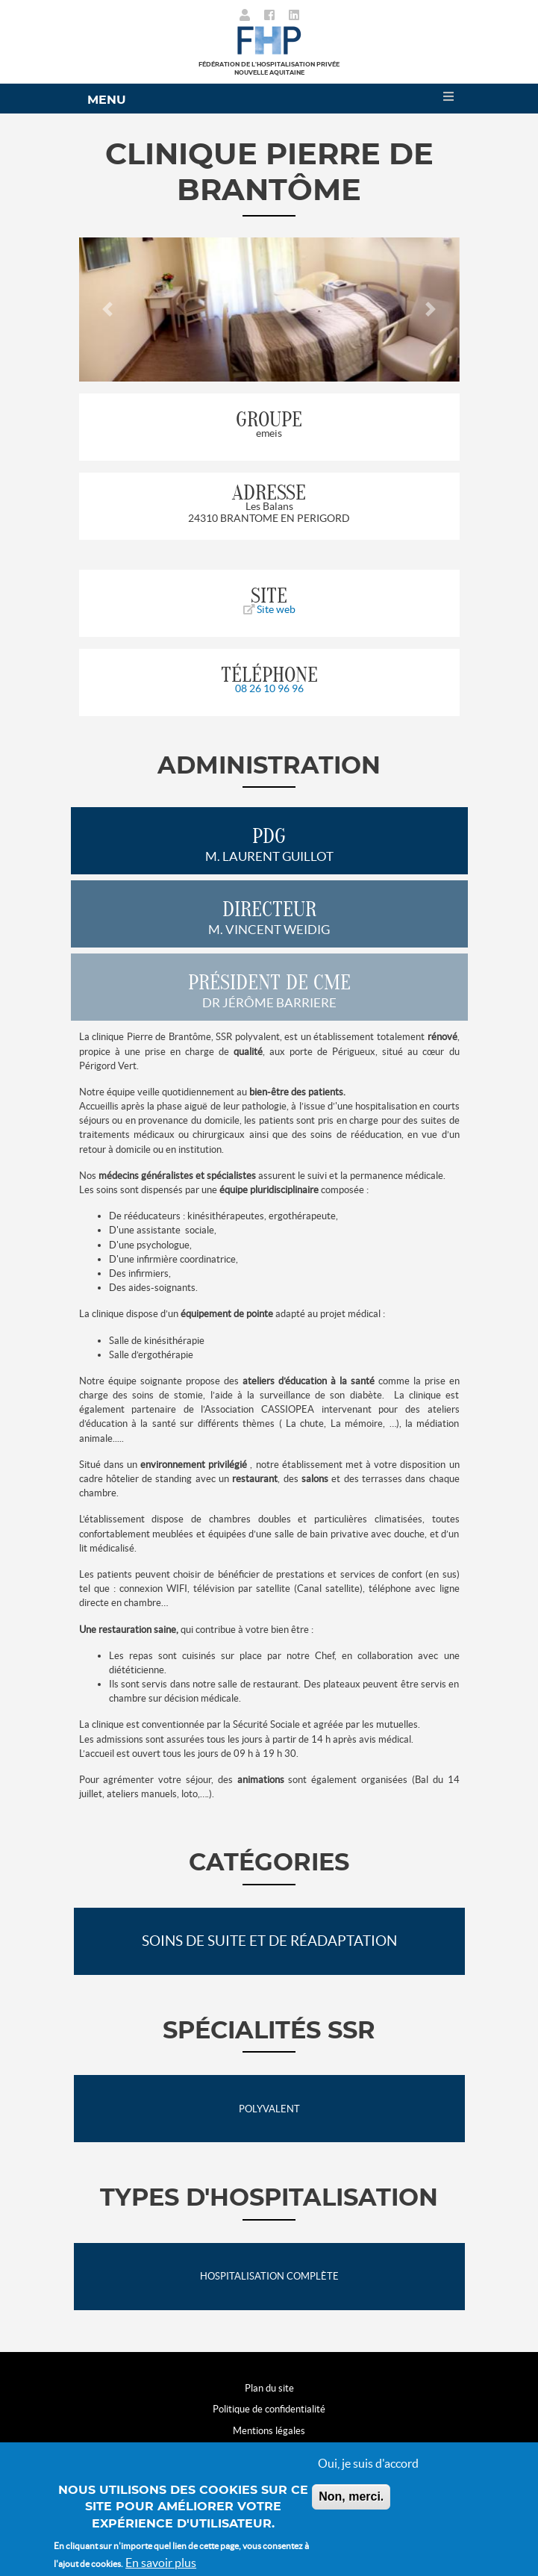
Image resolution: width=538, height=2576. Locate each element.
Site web (269, 609)
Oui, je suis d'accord (368, 2463)
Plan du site (269, 2388)
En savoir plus (160, 2562)
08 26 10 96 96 (269, 688)
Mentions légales (269, 2430)
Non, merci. (351, 2496)
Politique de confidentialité (269, 2409)
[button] (108, 309)
